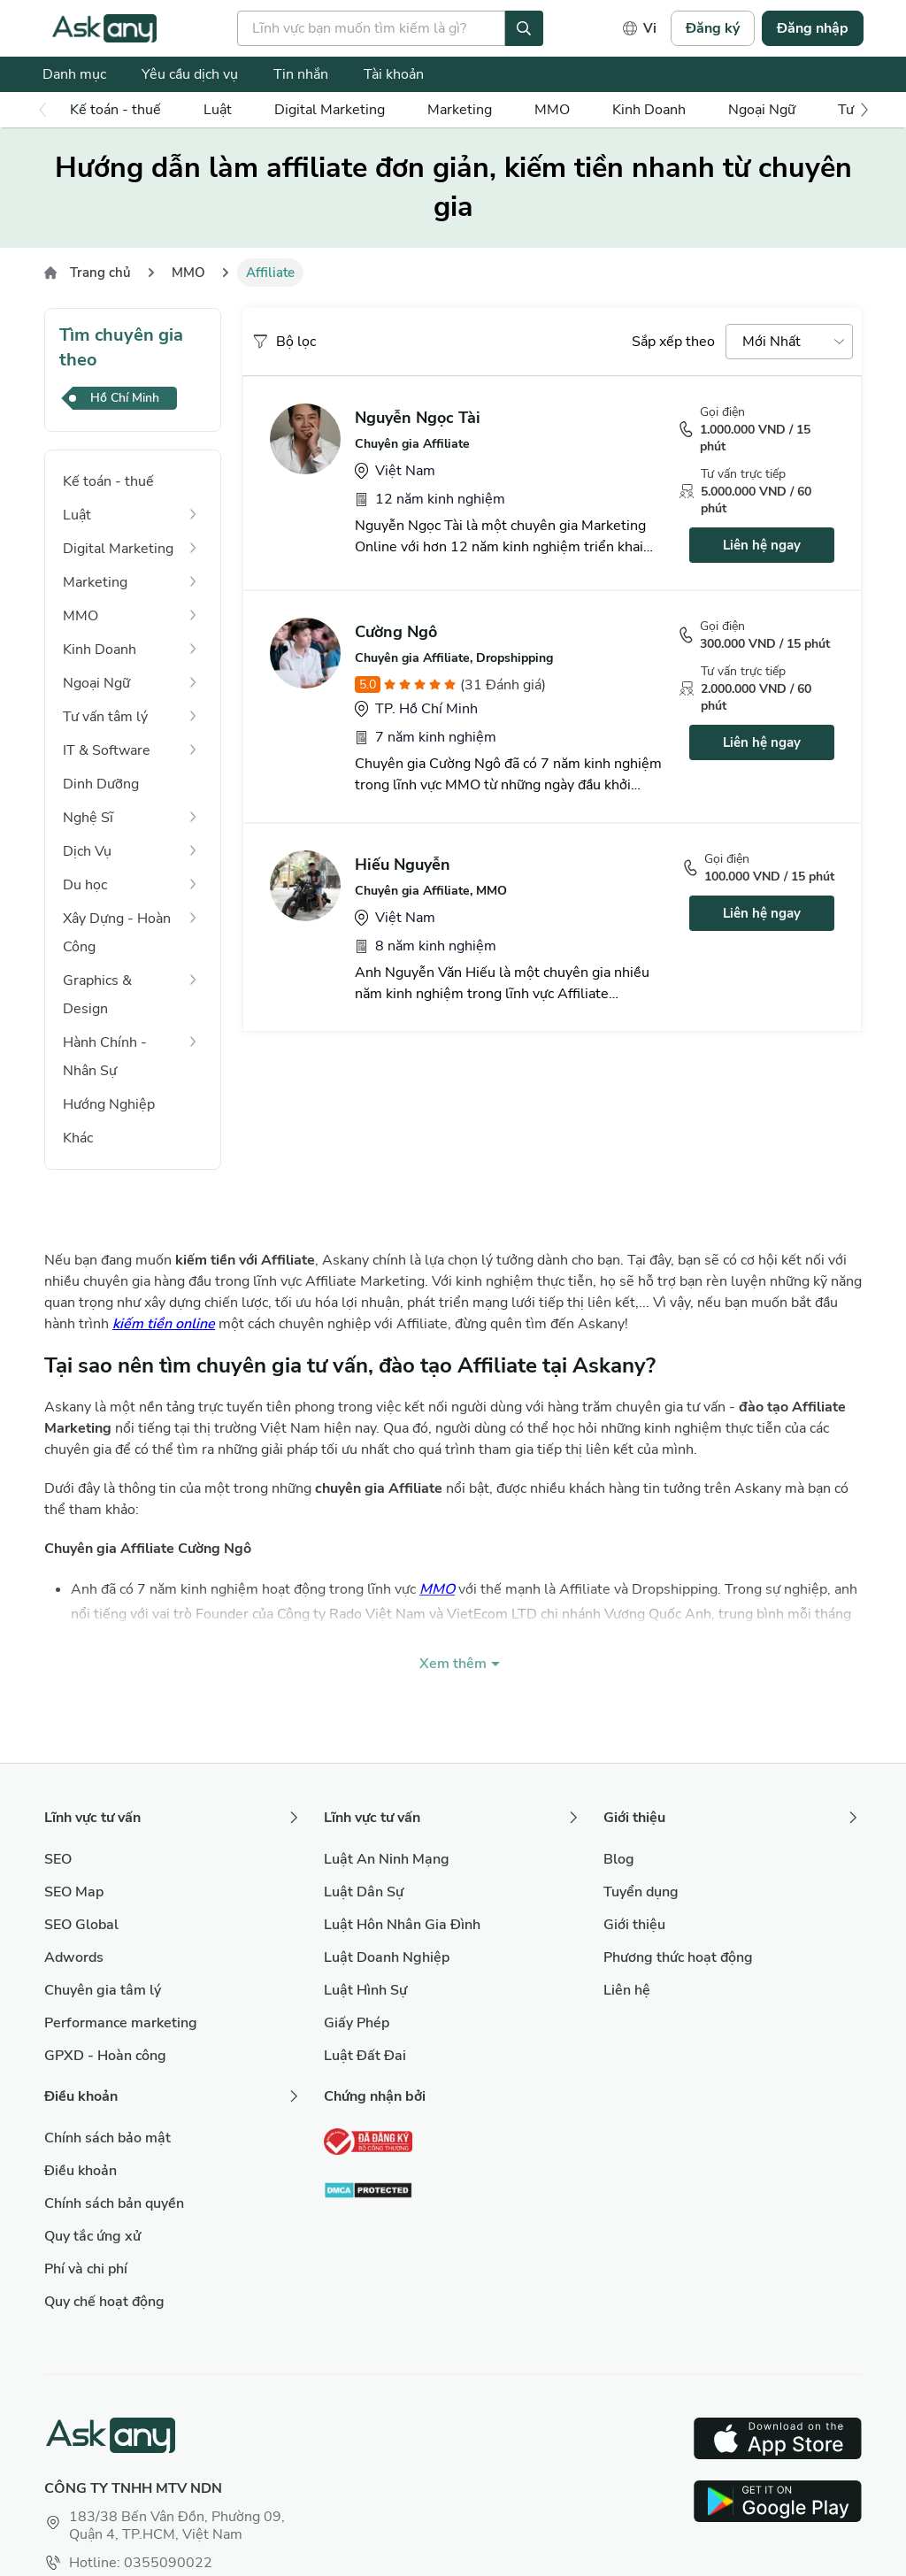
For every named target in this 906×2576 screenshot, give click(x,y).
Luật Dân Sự (363, 1892)
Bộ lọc (283, 341)
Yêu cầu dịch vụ (190, 74)
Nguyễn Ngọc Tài (417, 417)
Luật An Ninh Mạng (386, 1859)
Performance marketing (120, 2023)
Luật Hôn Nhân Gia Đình (402, 1924)
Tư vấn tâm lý (105, 717)
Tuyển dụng (641, 1892)
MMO (552, 109)
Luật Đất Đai (365, 2055)
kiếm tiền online (163, 1324)
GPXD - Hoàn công (105, 2055)
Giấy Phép (356, 2023)
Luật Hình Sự (365, 1990)
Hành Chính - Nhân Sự (105, 1056)
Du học (85, 885)
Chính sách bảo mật (107, 2138)
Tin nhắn (300, 74)
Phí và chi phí (85, 2269)
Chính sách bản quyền (114, 2203)
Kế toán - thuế (115, 109)
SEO (58, 1859)
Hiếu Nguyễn (402, 864)
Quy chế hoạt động (104, 2301)
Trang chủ (100, 272)
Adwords (74, 1957)
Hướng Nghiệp (109, 1104)
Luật (217, 109)
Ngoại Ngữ (761, 109)
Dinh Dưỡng (101, 784)
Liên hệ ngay (762, 545)
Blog (618, 1859)
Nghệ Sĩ (88, 817)
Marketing (459, 109)
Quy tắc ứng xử (92, 2236)
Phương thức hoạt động (678, 1957)
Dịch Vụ (87, 851)
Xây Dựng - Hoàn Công (117, 933)
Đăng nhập (812, 28)
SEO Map (74, 1892)
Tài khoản (394, 74)
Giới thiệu (634, 1924)
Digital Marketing (329, 109)
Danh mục (74, 74)
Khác (78, 1138)
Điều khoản (80, 2170)
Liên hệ (626, 1990)
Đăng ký (713, 28)
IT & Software (106, 750)
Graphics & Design (97, 995)
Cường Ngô (396, 631)
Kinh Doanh (649, 109)
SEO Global (81, 1924)
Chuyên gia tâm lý (102, 1990)
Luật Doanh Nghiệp (386, 1957)
